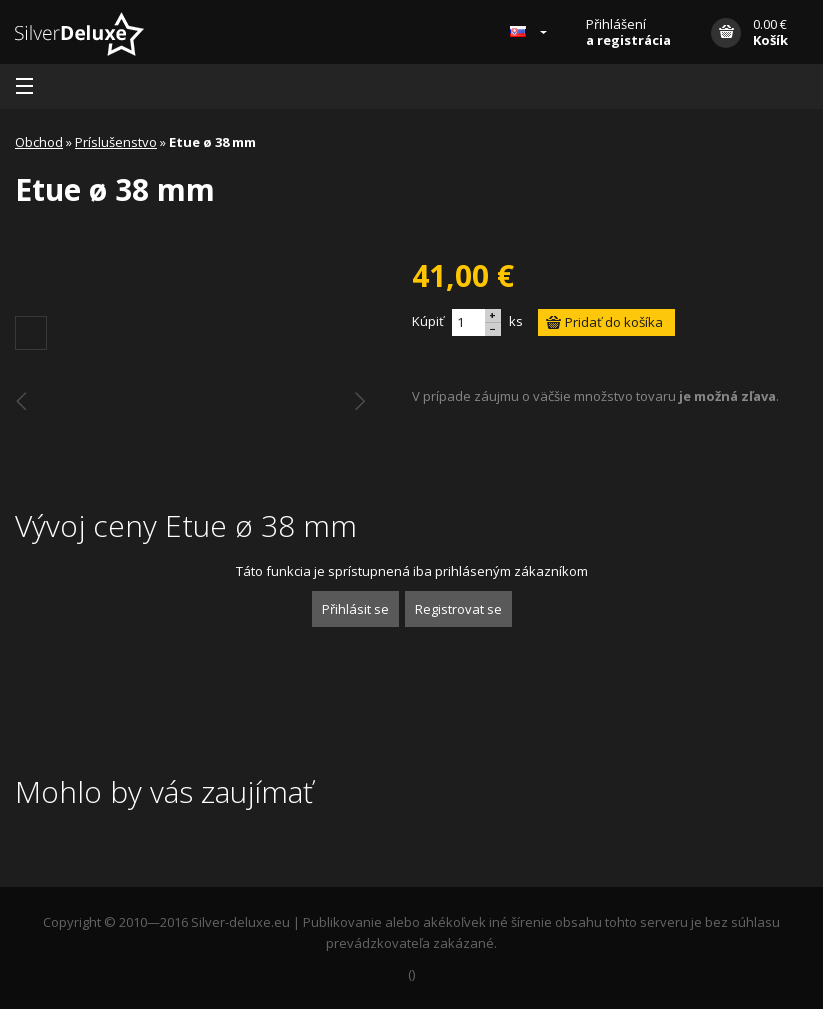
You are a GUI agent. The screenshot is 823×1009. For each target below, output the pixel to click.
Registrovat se (458, 609)
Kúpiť (428, 321)
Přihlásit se (355, 609)
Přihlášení (628, 32)
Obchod (39, 142)
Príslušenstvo (116, 142)
